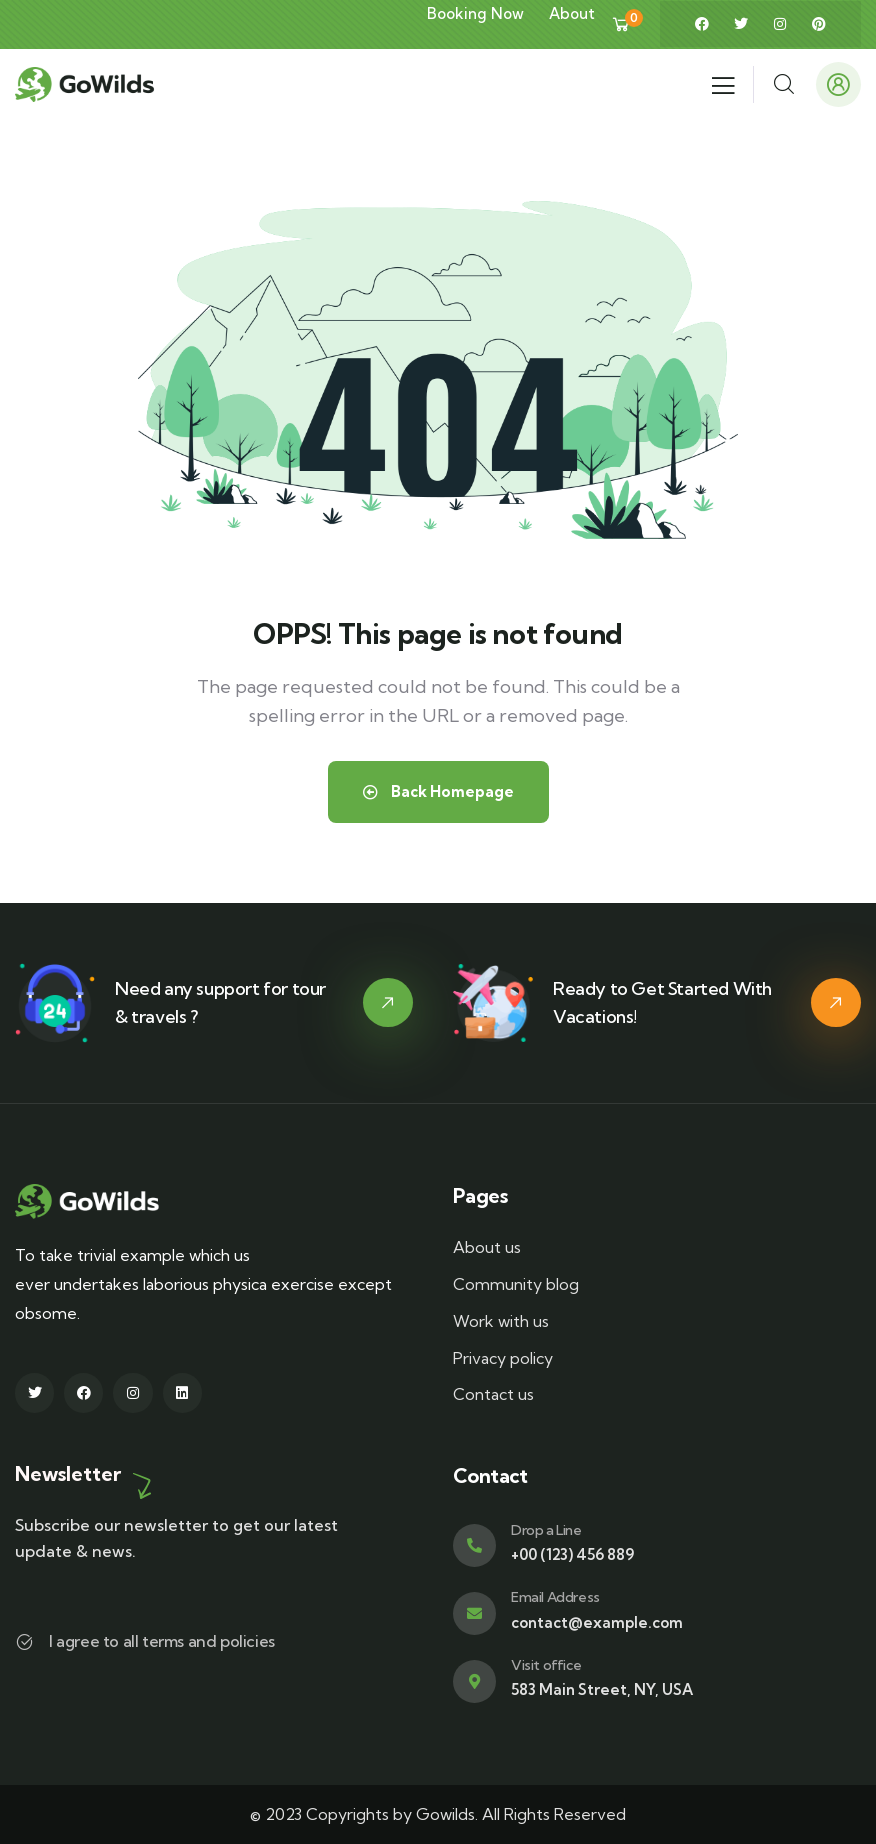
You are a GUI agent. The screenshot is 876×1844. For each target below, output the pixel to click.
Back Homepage (438, 791)
